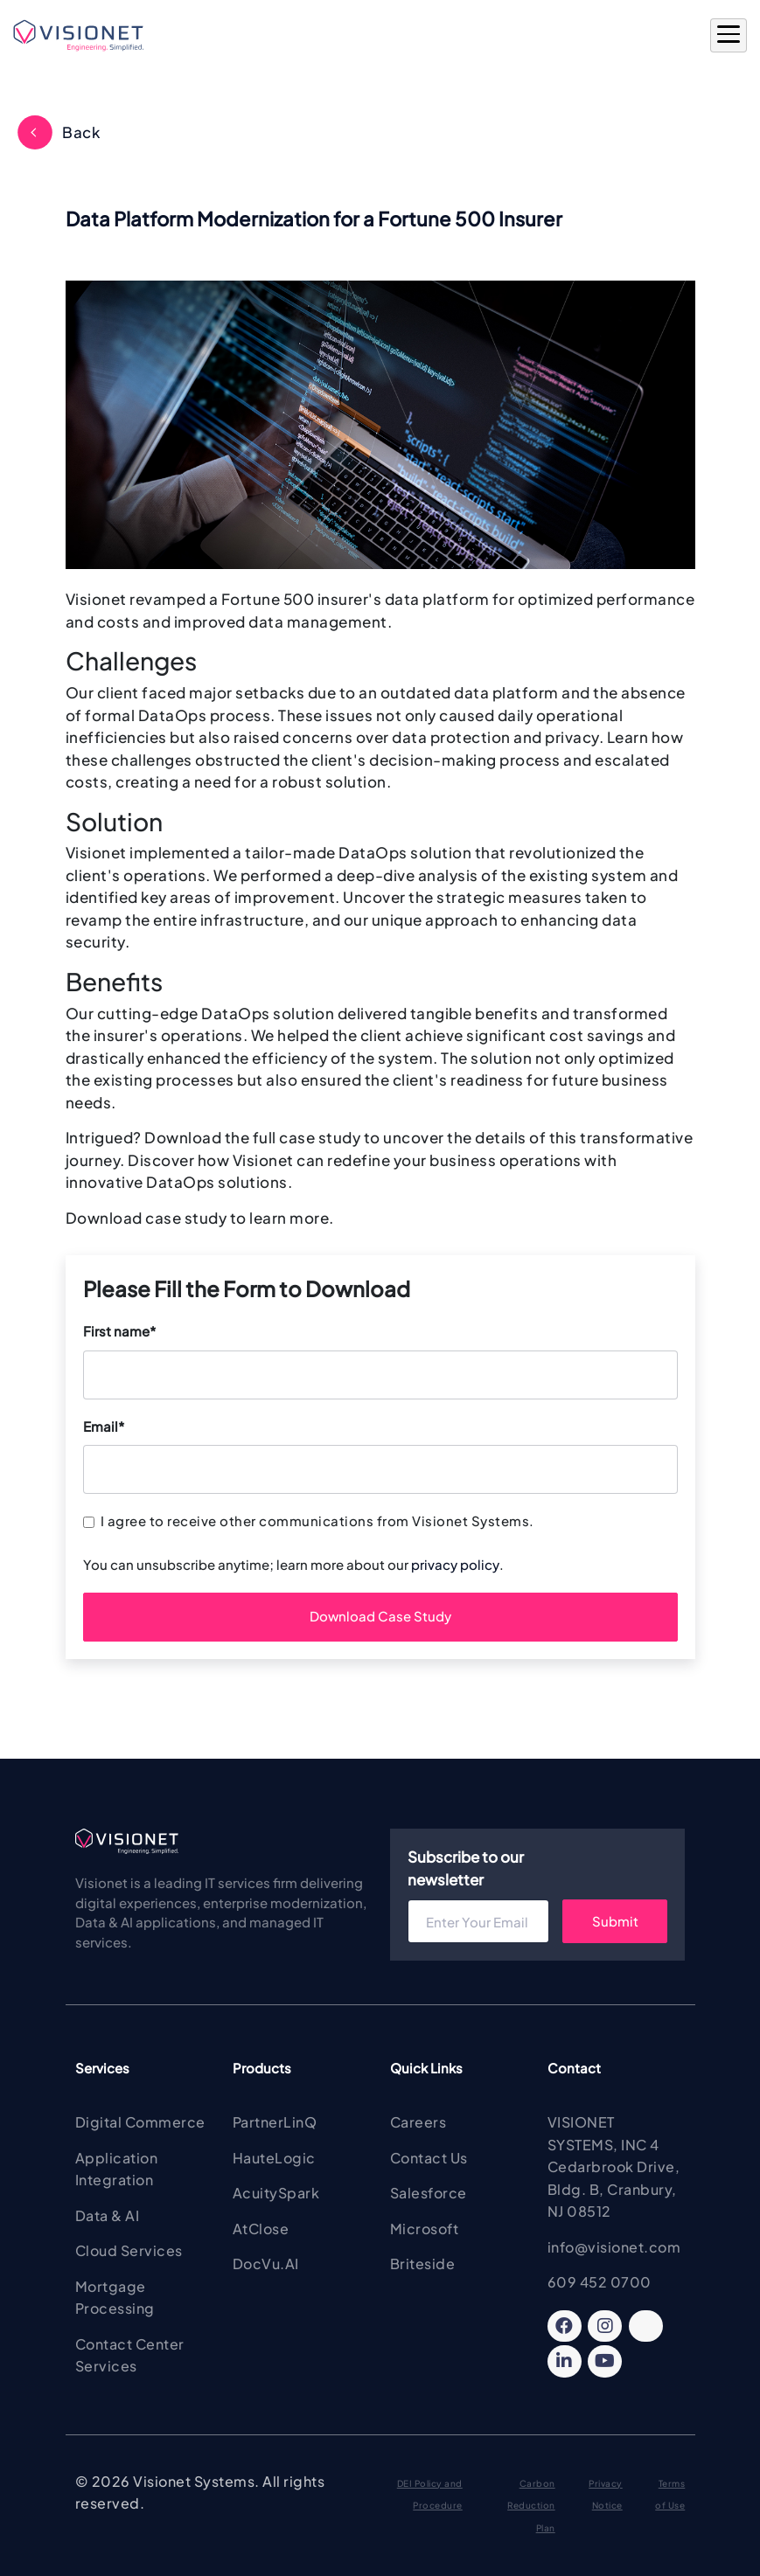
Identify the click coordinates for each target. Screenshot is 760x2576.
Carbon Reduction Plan (531, 2505)
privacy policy (455, 1564)
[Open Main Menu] (729, 35)
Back (81, 132)
